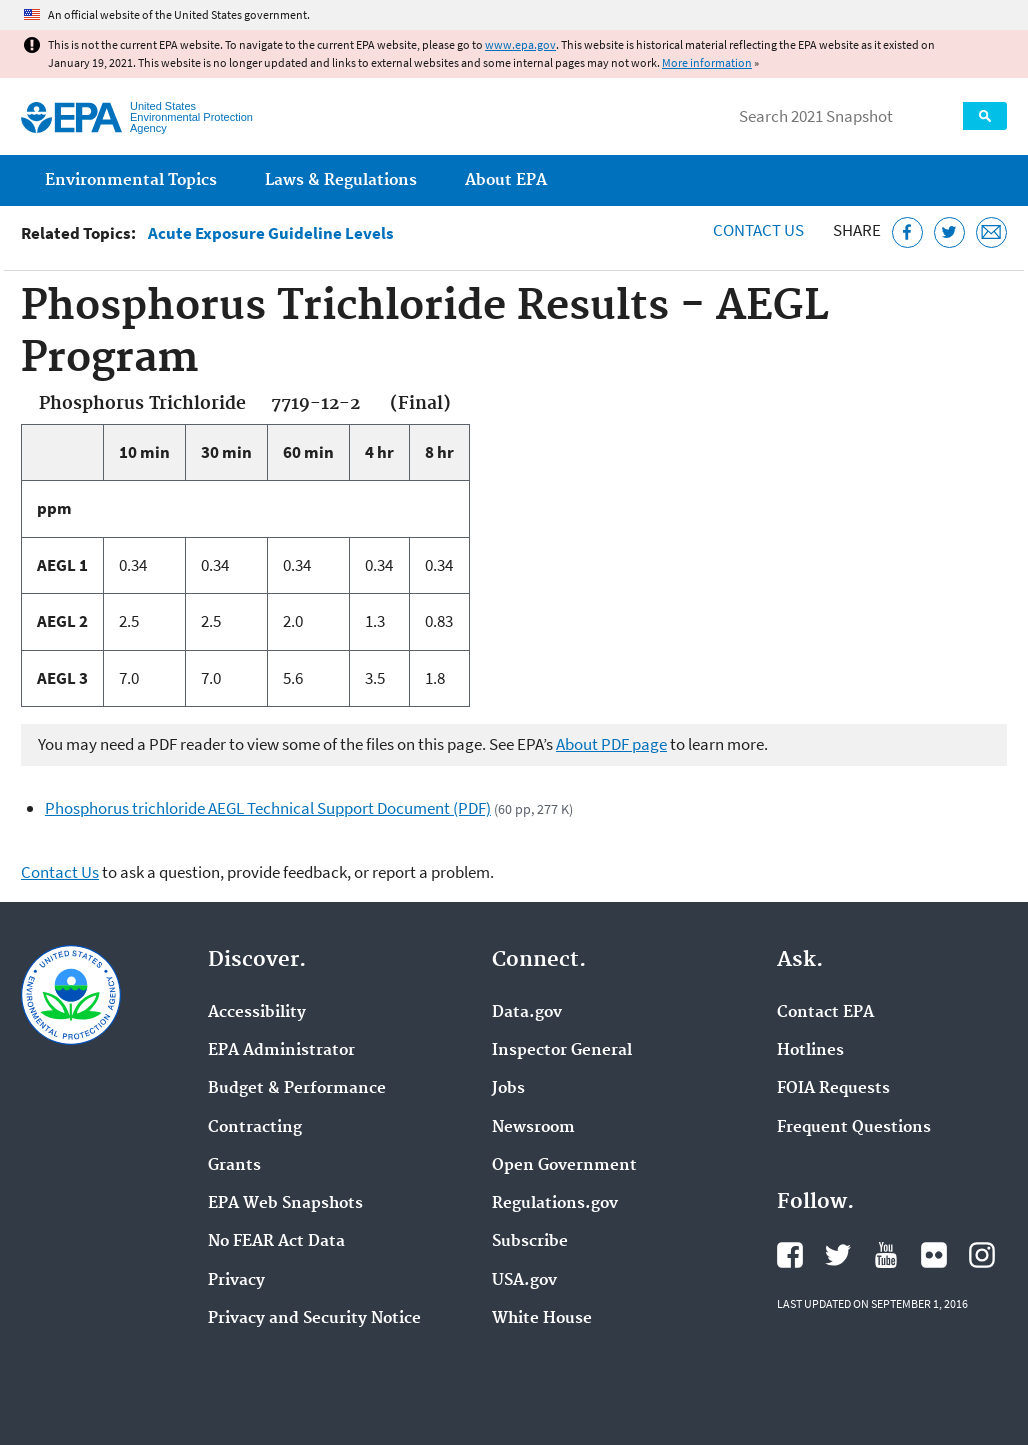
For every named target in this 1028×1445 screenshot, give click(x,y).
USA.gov (524, 1281)
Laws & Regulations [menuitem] (341, 180)
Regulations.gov (555, 1204)
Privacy (236, 1281)
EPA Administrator (281, 1051)
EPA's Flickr (934, 1255)
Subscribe (530, 1242)
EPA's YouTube (886, 1255)
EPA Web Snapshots (285, 1204)
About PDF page (611, 744)
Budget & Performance (297, 1089)
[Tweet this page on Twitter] (949, 232)
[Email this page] (991, 232)
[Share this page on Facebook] (907, 232)
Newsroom (533, 1128)
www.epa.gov (520, 44)
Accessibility (257, 1013)
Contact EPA (825, 1013)
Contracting (255, 1128)
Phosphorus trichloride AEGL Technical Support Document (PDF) (268, 808)
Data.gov (527, 1013)
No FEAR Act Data (276, 1242)
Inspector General (562, 1051)
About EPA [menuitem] (506, 180)
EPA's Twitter (838, 1255)
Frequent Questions (854, 1128)
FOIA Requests (833, 1089)
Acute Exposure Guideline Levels (271, 233)
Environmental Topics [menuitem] (131, 180)
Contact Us (758, 230)
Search (985, 116)
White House (542, 1319)
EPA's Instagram (982, 1255)
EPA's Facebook (790, 1255)
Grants (234, 1166)
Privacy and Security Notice (314, 1319)
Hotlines (810, 1051)
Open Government (564, 1166)
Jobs (508, 1089)
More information (707, 62)
